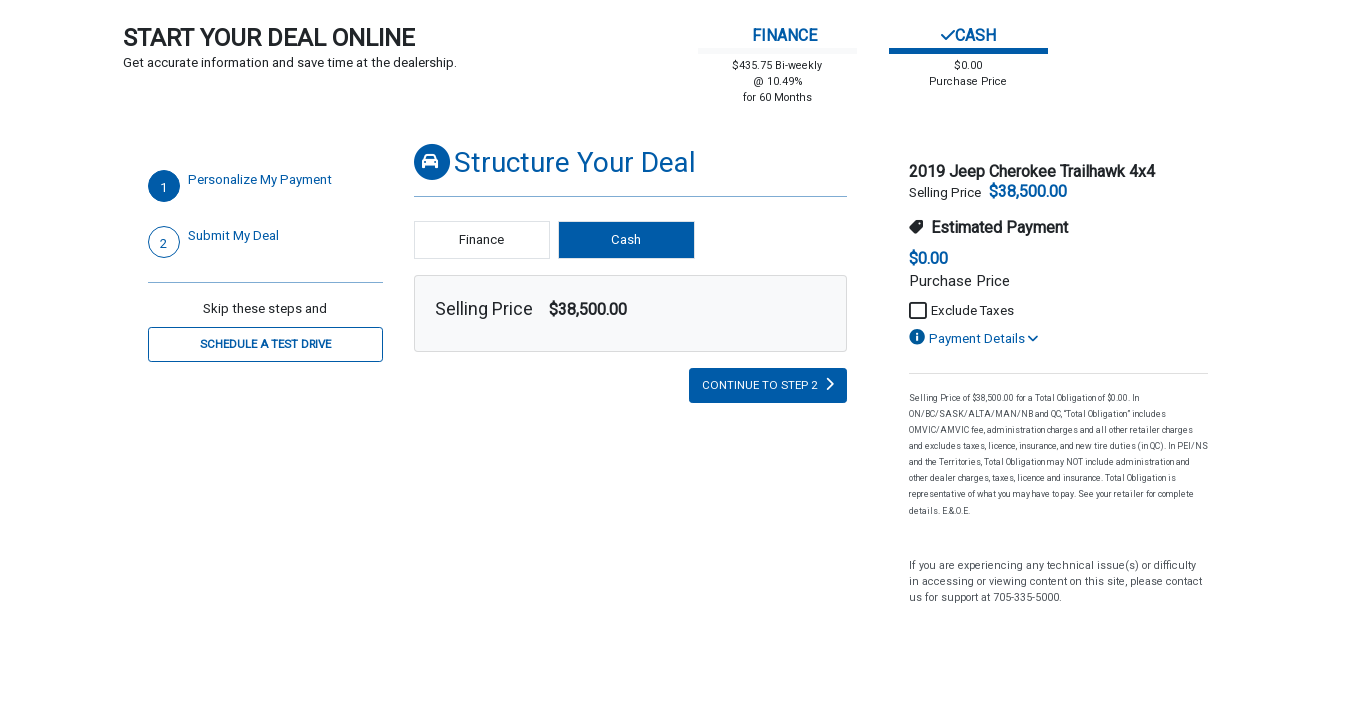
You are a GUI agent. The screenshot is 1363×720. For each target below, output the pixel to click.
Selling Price (484, 308)
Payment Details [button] (973, 338)
